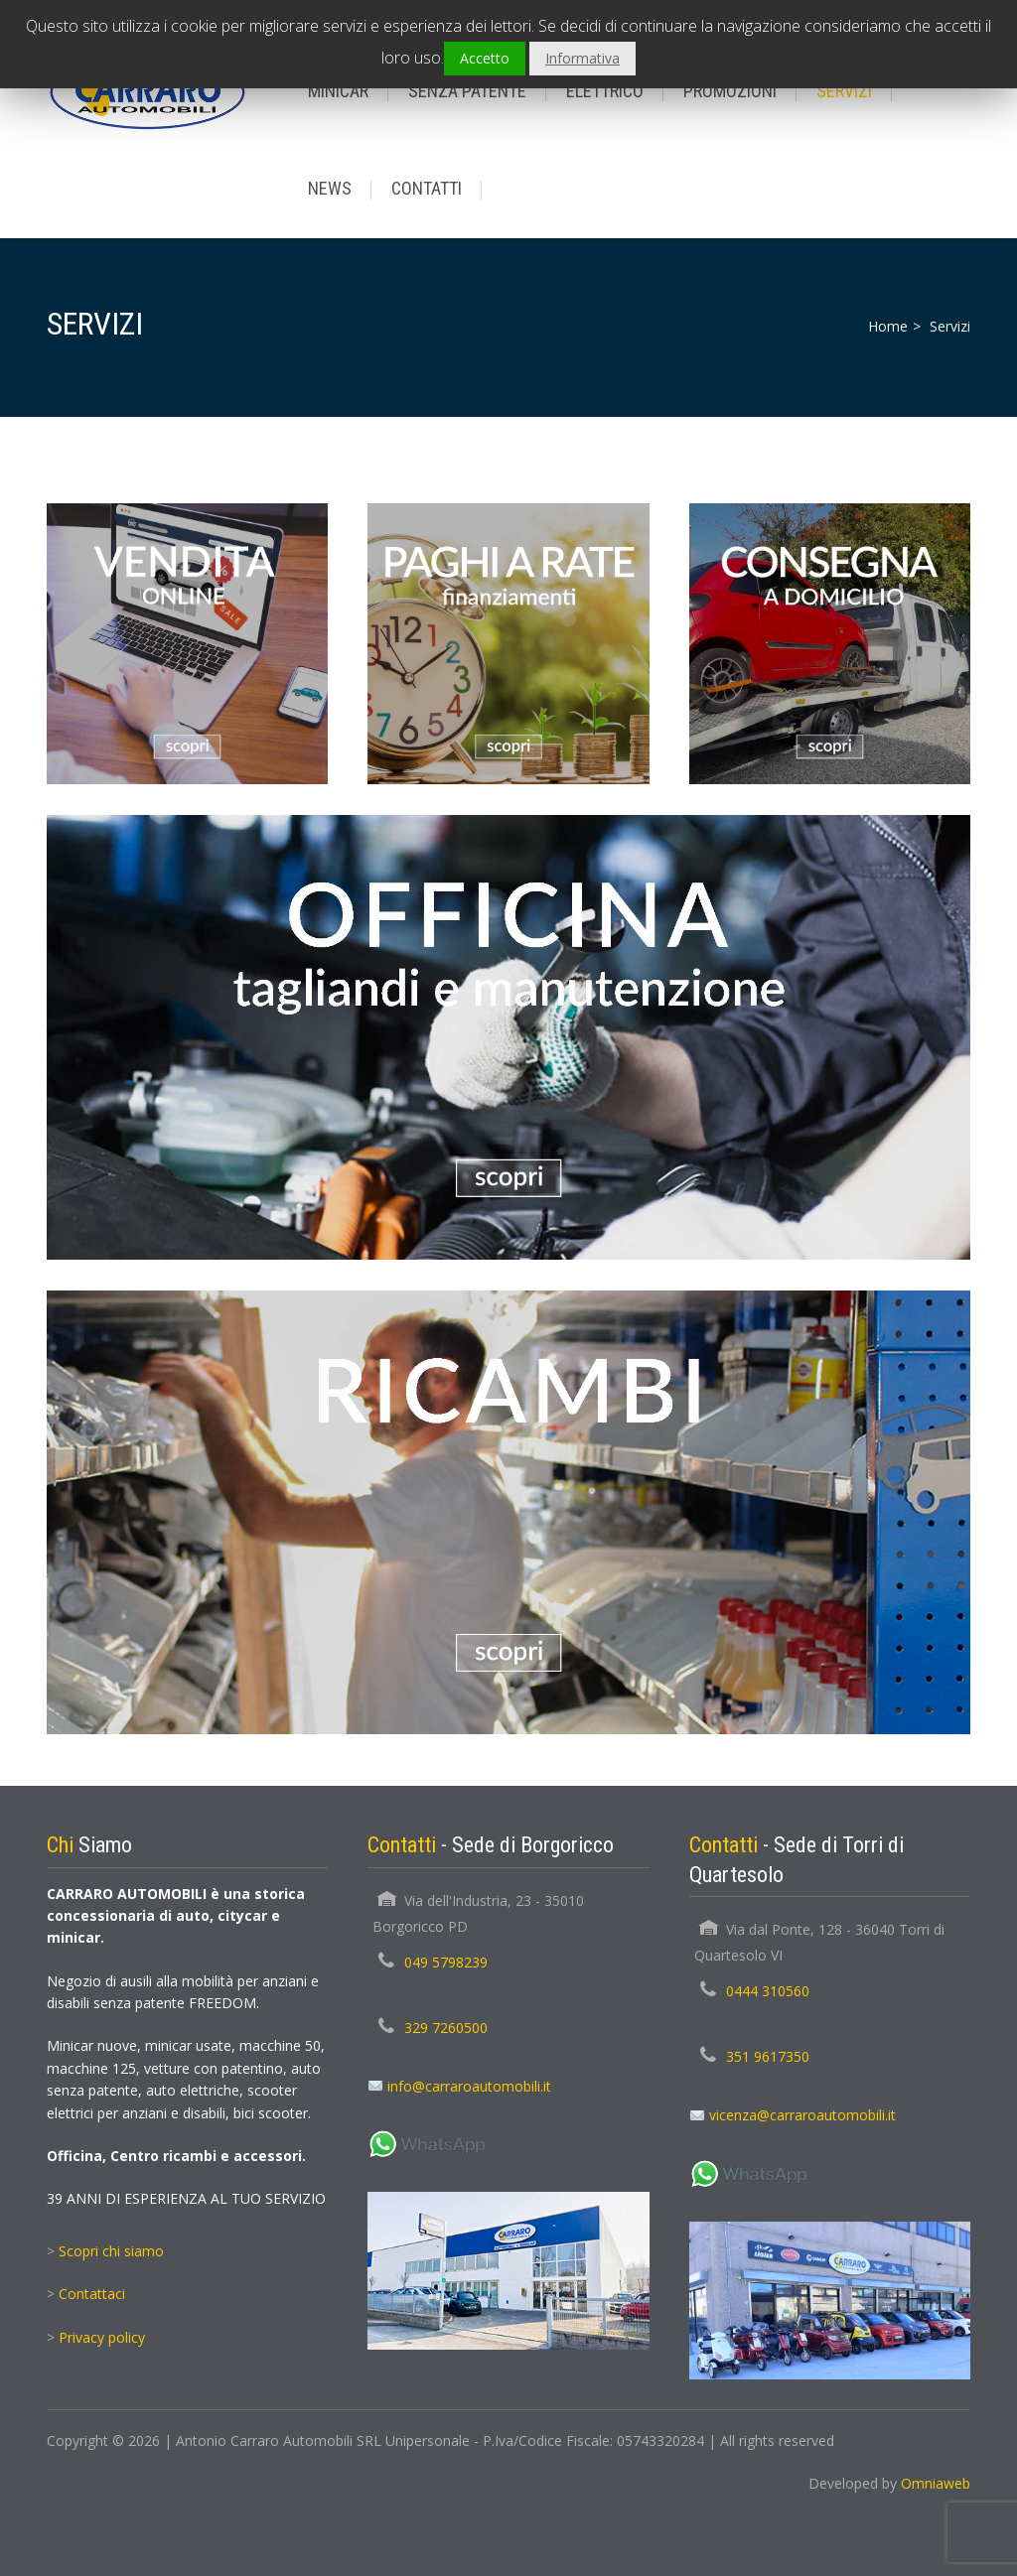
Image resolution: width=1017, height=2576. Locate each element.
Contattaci (92, 2293)
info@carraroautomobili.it (469, 2086)
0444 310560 (767, 1990)
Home (888, 326)
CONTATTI (426, 188)
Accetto (484, 58)
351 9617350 (767, 2056)
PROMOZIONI (730, 90)
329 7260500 (446, 2027)
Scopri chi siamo (111, 2250)
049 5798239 (446, 1962)
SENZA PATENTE (467, 90)
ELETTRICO (605, 90)
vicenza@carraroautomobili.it (802, 2114)
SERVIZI (844, 90)
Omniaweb (935, 2483)
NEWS (330, 188)
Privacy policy (102, 2337)
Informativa (582, 58)
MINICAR (338, 90)
